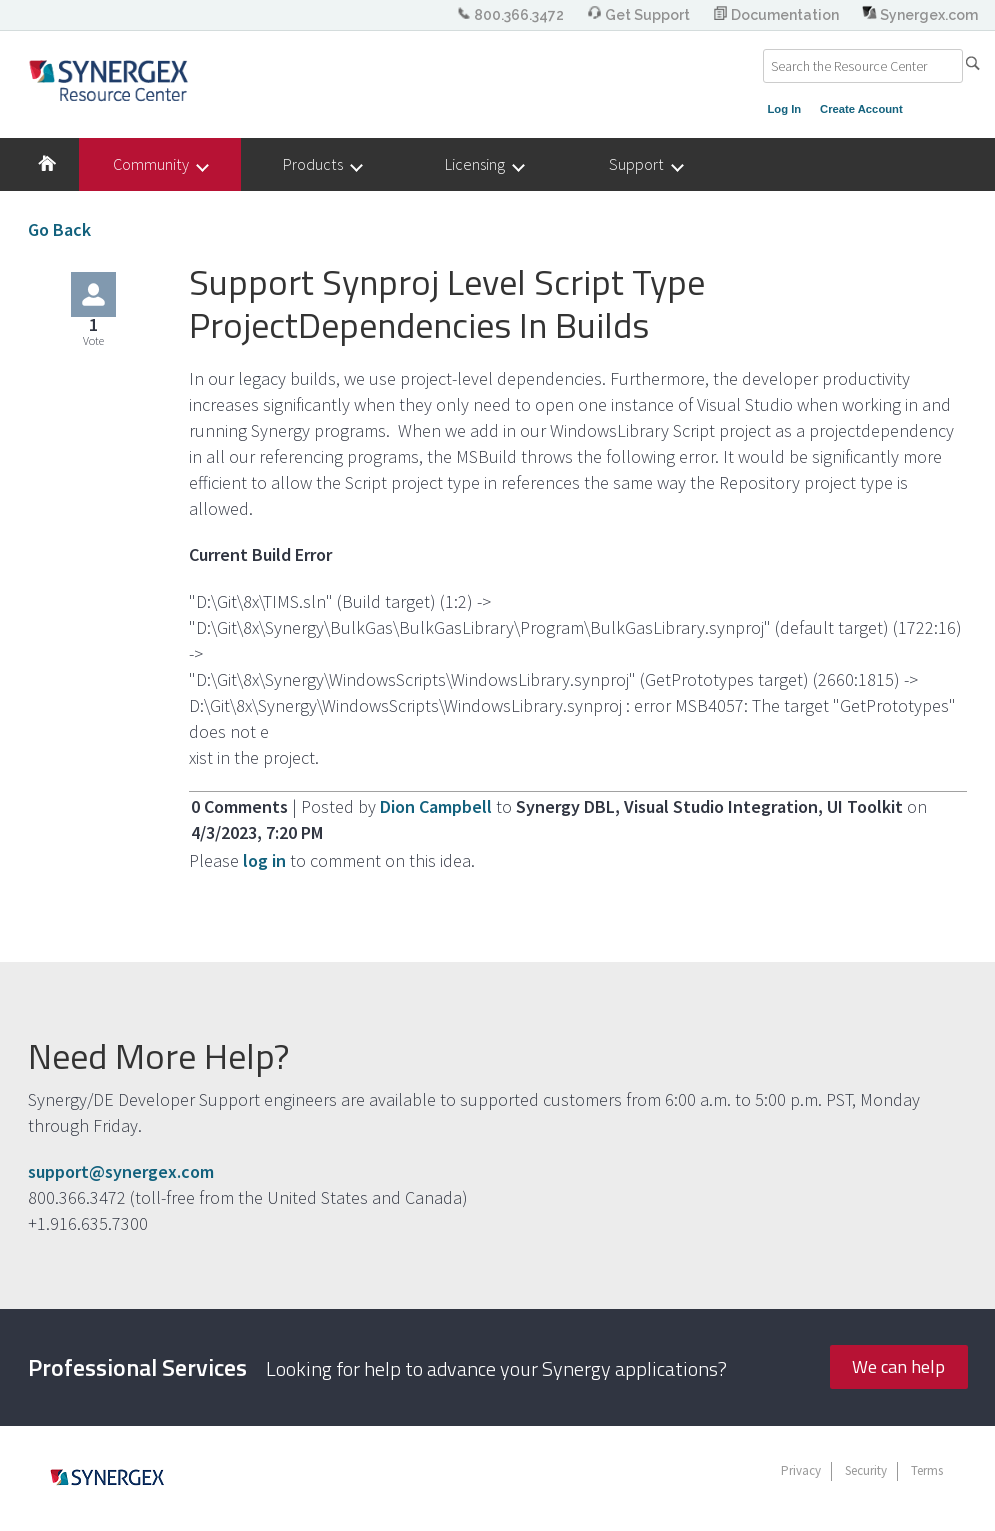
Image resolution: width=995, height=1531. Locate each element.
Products (322, 164)
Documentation (777, 15)
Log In (785, 109)
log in (264, 860)
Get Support (640, 15)
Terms (927, 1470)
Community (160, 164)
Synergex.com (920, 15)
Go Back (59, 229)
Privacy (801, 1470)
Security (866, 1470)
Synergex (108, 80)
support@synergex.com (121, 1171)
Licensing (484, 164)
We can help (898, 1366)
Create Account (861, 109)
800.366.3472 (511, 15)
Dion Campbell (438, 806)
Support (645, 164)
